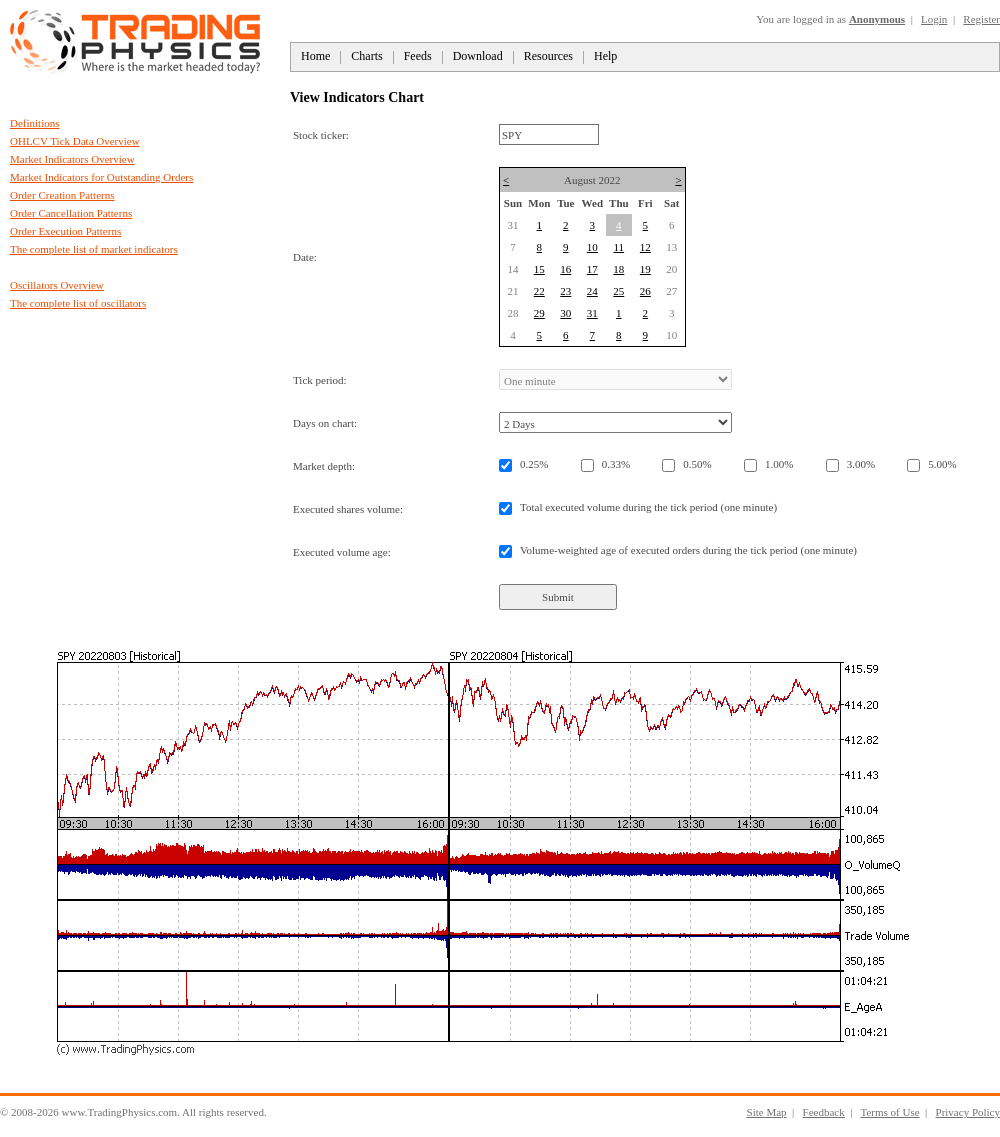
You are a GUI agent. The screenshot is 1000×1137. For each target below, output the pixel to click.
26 (645, 291)
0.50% (697, 464)
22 (539, 291)
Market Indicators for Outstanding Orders (101, 177)
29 (539, 313)
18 (618, 269)
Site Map (767, 1112)
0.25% (534, 464)
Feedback (824, 1112)
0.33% (616, 464)
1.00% (779, 464)
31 (592, 313)
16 (565, 269)
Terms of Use (889, 1112)
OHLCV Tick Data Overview (75, 141)
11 (619, 247)
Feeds (418, 56)
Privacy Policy (968, 1112)
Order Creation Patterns (62, 195)
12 (645, 247)
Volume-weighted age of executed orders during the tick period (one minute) (688, 550)
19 (645, 269)
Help (605, 56)
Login (934, 19)
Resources (548, 56)
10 (592, 247)
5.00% (942, 464)
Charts (366, 56)
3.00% (861, 464)
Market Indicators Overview (72, 159)
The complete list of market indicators (94, 249)
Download (478, 56)
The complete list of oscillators (78, 303)
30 (565, 313)
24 (592, 291)
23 (565, 291)
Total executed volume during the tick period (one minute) (648, 507)
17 (592, 269)
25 (618, 291)
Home (315, 56)
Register (981, 19)
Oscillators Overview (57, 285)
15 (539, 269)
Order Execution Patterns (65, 231)
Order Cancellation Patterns (71, 213)
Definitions (35, 123)
